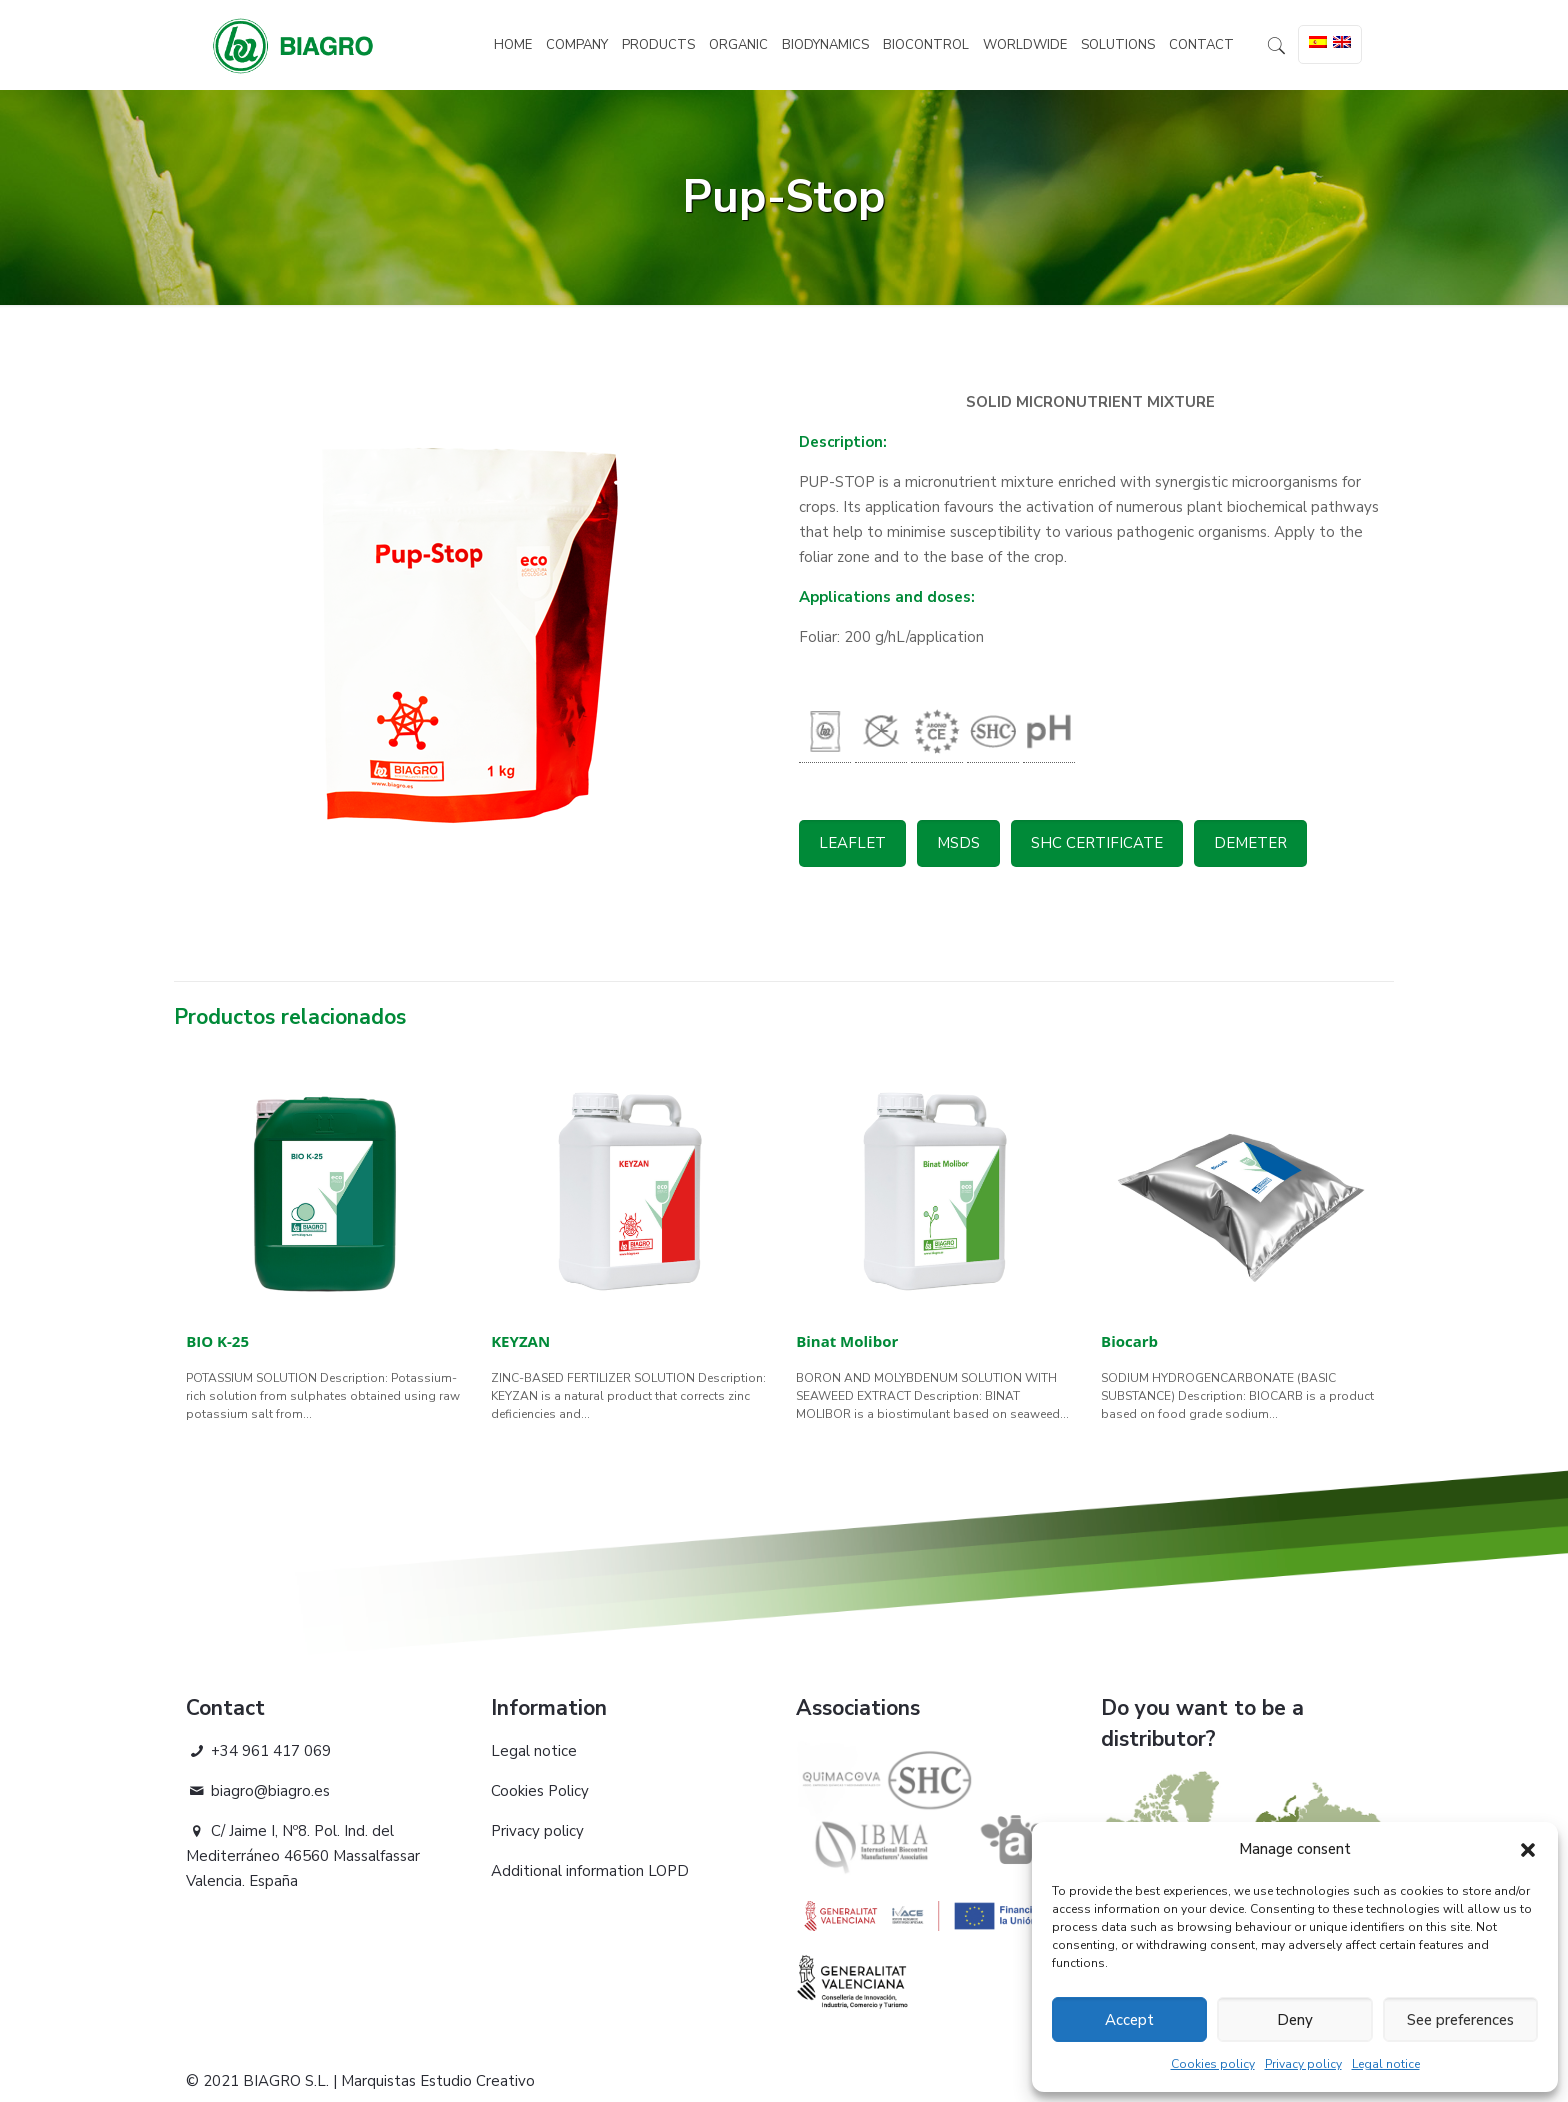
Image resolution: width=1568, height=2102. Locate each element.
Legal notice (1386, 2064)
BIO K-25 (217, 1341)
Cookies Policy (540, 1791)
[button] (1528, 1850)
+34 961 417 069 (258, 1751)
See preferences (1460, 2020)
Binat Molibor (847, 1341)
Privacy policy (1303, 2064)
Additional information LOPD (590, 1871)
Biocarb (1129, 1341)
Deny (1295, 2020)
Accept (1129, 2020)
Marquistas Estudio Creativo (438, 2081)
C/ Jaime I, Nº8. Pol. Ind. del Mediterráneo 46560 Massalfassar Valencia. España (303, 1856)
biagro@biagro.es (258, 1791)
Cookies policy (1213, 2064)
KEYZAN (520, 1341)
